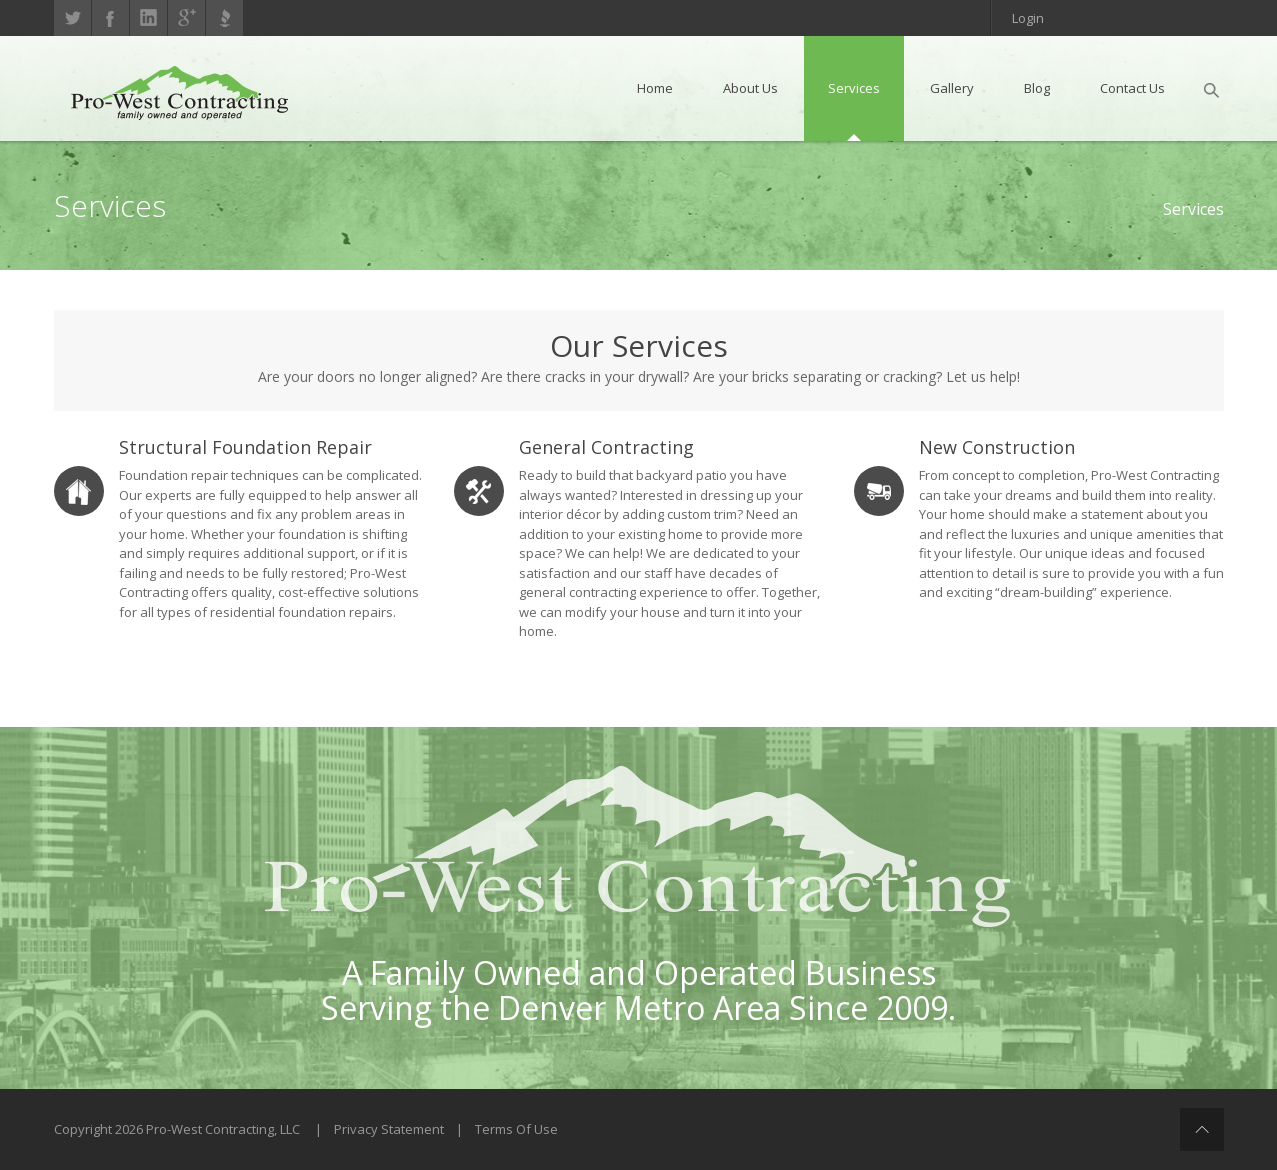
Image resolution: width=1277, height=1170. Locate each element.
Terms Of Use (516, 1129)
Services (1193, 209)
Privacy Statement (389, 1129)
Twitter (72, 18)
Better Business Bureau (224, 18)
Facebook (110, 18)
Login (1028, 18)
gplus (186, 18)
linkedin (148, 18)
